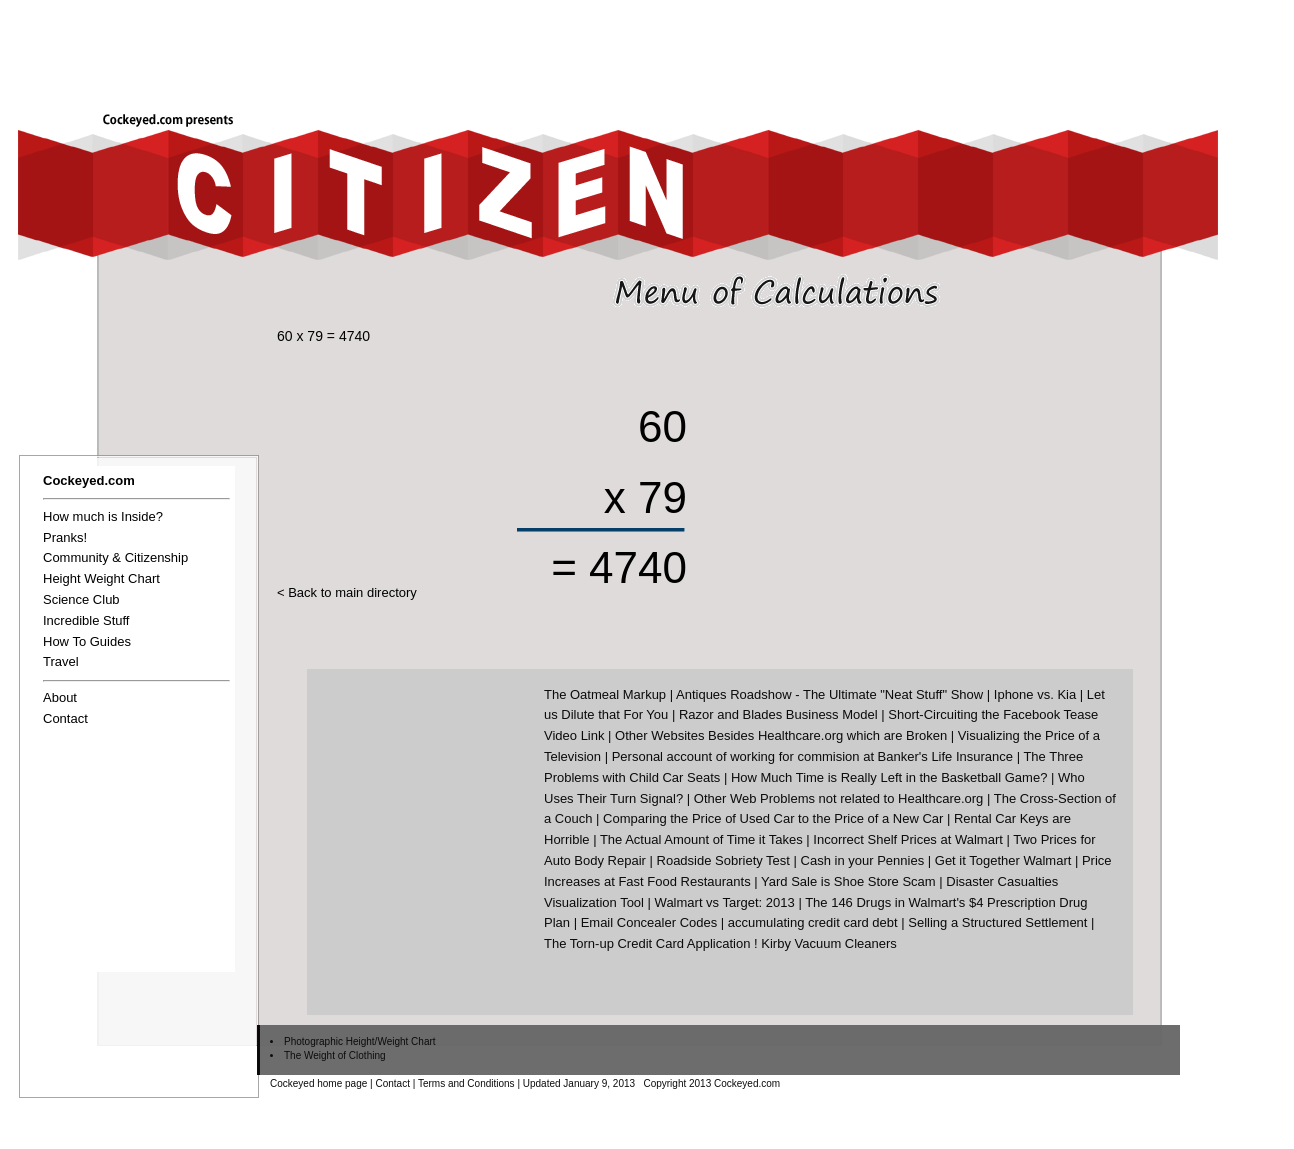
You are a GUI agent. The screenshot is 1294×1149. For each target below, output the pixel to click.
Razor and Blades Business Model (778, 714)
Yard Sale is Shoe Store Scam (848, 881)
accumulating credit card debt (813, 922)
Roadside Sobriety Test (723, 860)
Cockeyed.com (89, 480)
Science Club (81, 599)
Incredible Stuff (86, 620)
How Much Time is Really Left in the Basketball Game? (889, 777)
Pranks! (65, 537)
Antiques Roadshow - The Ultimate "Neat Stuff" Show (829, 694)
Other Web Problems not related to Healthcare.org (839, 798)
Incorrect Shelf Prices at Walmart (908, 839)
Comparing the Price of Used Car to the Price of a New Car (773, 818)
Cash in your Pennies (863, 860)
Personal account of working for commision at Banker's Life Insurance (812, 756)
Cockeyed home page (318, 1083)
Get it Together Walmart (1003, 860)
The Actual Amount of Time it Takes (701, 839)
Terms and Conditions (466, 1083)
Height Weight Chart (101, 578)
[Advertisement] (930, 47)
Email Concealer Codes (649, 922)
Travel (61, 661)
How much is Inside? (103, 516)
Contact (65, 718)
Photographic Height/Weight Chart (360, 1041)
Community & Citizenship (115, 557)
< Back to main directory (347, 592)
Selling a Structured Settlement (997, 922)
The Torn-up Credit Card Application (647, 943)
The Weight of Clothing (335, 1055)
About (60, 697)
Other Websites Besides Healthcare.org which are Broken (781, 735)
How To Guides (87, 641)
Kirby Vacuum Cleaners (829, 943)
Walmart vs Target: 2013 (725, 902)
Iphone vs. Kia (1035, 694)
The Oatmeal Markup (605, 694)
